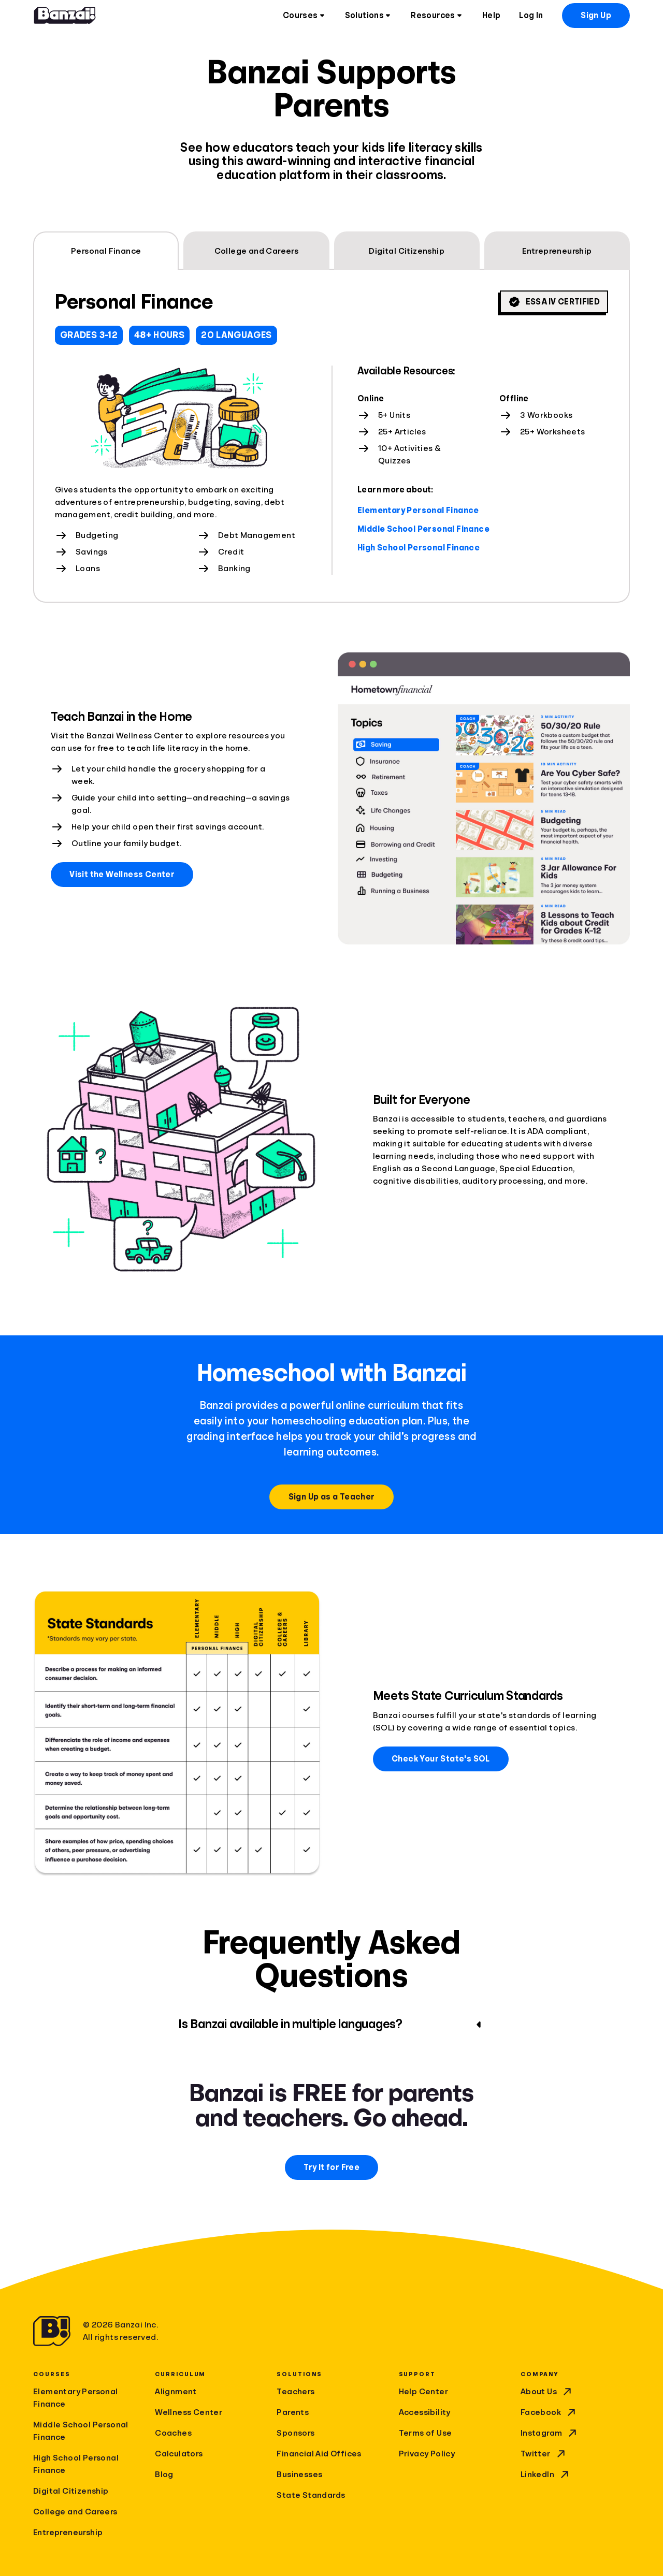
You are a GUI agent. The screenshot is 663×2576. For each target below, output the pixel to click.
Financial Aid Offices (319, 2454)
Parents (293, 2412)
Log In (531, 15)
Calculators (179, 2454)
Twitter (544, 2454)
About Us (547, 2391)
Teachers (295, 2392)
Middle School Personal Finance (423, 529)
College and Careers (75, 2512)
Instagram (550, 2433)
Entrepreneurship (68, 2532)
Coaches (173, 2433)
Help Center (423, 2392)
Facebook (549, 2412)
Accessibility (425, 2412)
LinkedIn (546, 2474)
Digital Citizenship (71, 2491)
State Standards (311, 2495)
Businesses (299, 2474)
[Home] (64, 15)
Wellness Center (188, 2412)
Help (491, 15)
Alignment (176, 2392)
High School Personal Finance (418, 548)
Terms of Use (425, 2433)
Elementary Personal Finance (418, 510)
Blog (164, 2474)
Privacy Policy (427, 2454)
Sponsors (295, 2433)
